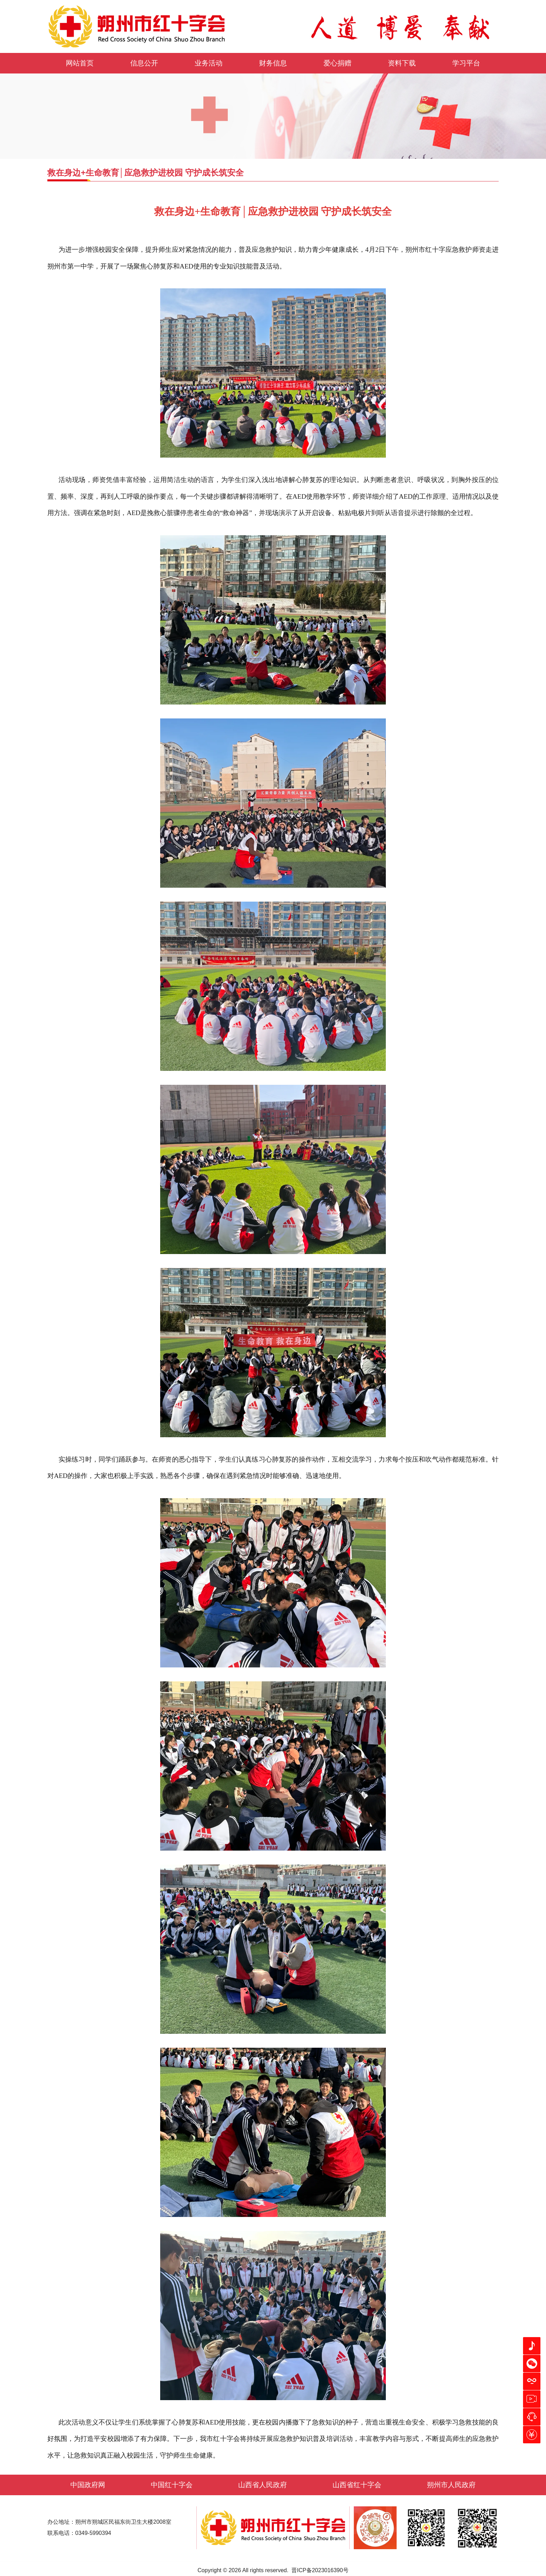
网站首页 (80, 63)
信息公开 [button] (144, 63)
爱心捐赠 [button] (337, 63)
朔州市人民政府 (451, 2485)
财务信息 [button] (273, 63)
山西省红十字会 (357, 2485)
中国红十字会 (172, 2485)
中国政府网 (87, 2485)
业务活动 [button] (209, 63)
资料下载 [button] (402, 63)
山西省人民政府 (262, 2485)
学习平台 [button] (466, 63)
